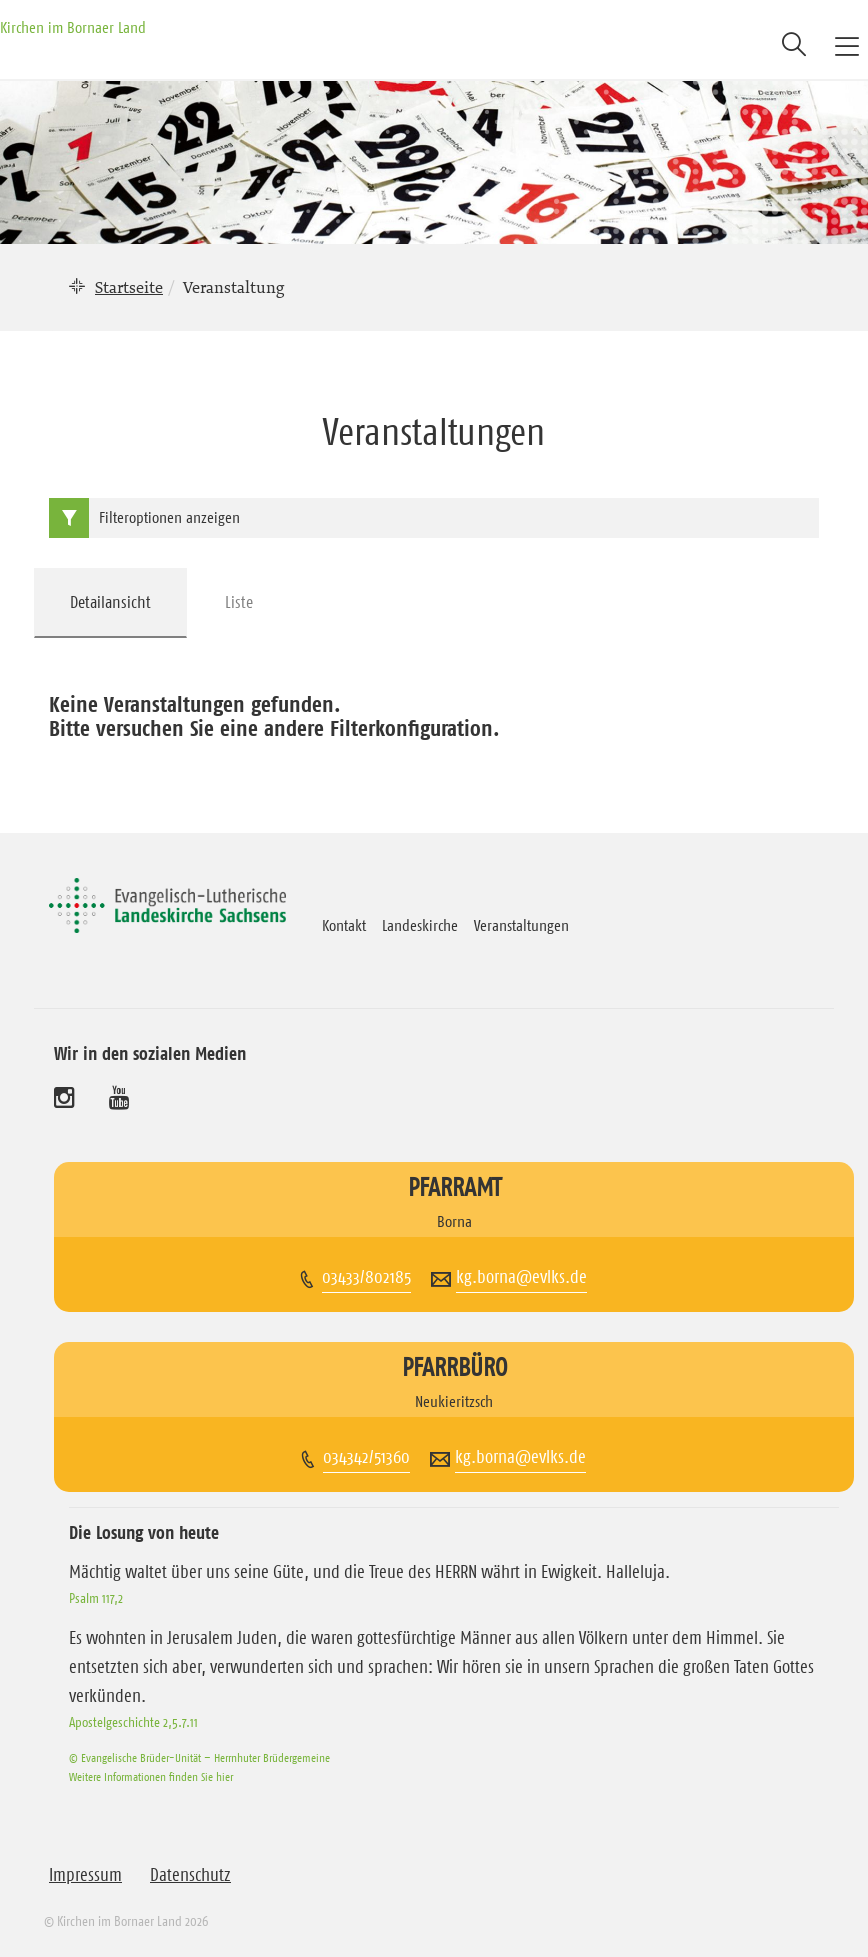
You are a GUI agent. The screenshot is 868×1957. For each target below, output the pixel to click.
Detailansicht (110, 602)
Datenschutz (190, 1875)
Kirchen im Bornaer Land (73, 27)
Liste (239, 602)
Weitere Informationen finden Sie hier (151, 1776)
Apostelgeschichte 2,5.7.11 (133, 1722)
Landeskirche (420, 925)
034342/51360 (366, 1457)
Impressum (85, 1875)
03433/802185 (366, 1277)
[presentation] (111, 603)
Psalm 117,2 (96, 1598)
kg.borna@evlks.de (521, 1277)
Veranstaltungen (521, 925)
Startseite (129, 287)
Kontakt (344, 925)
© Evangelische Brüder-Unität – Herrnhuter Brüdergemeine (199, 1757)
